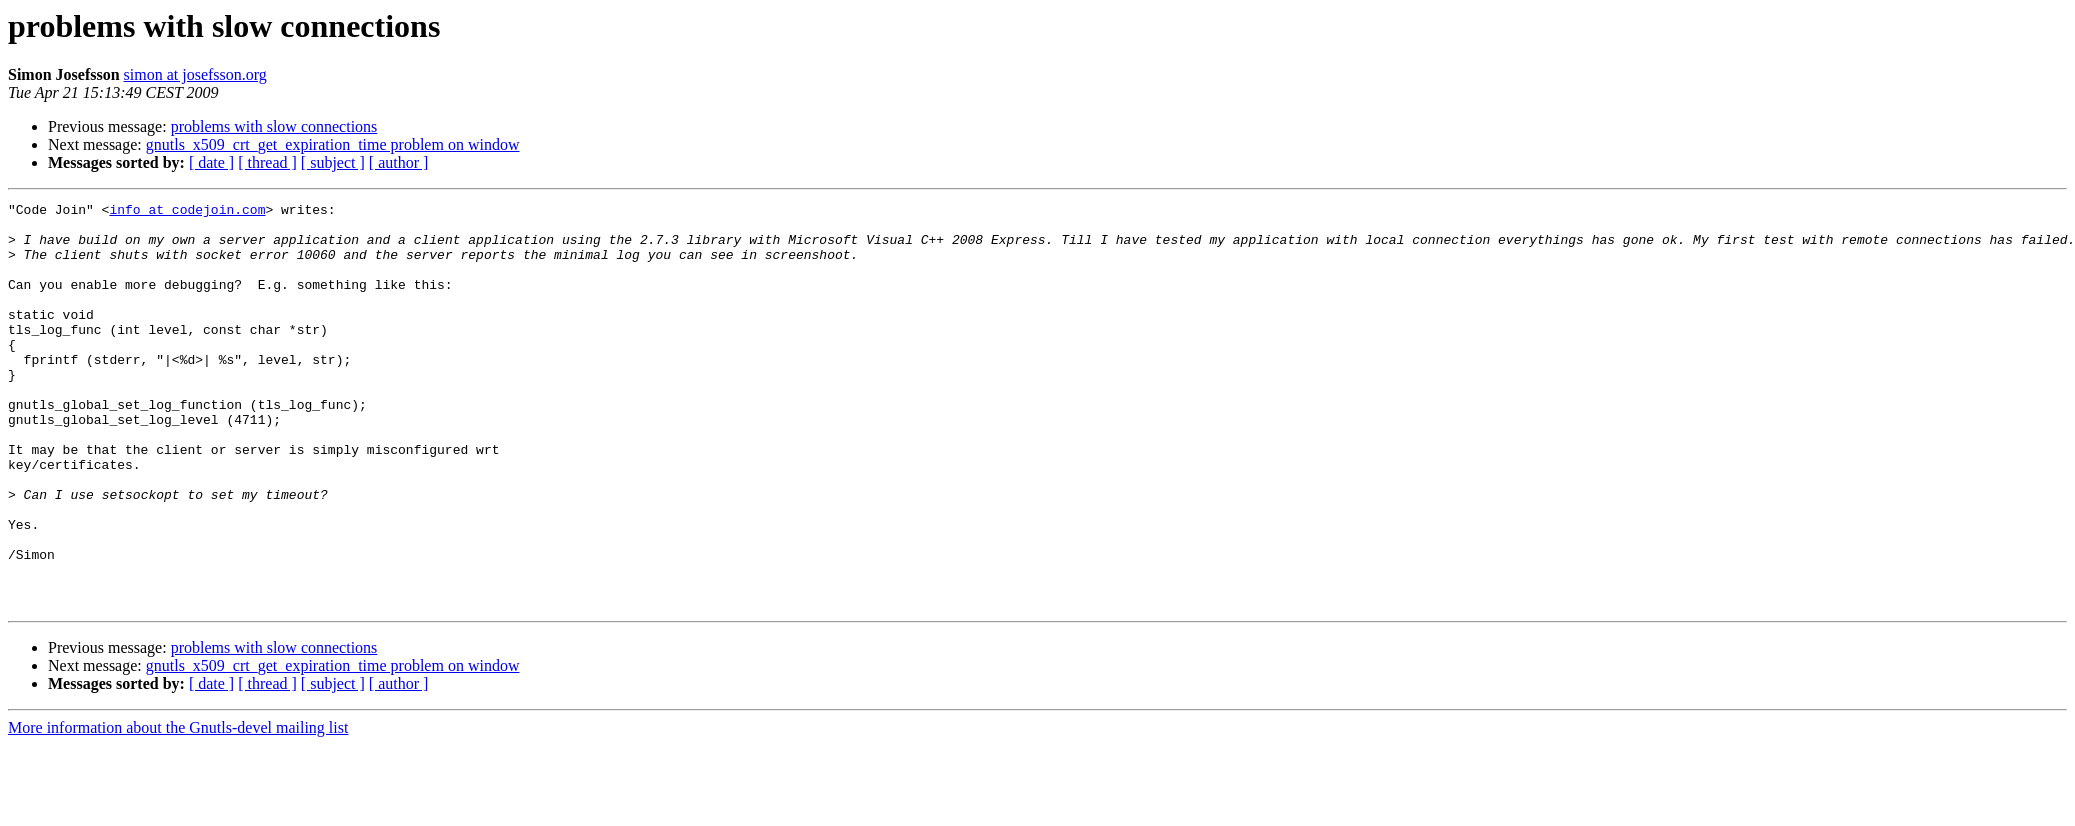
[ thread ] (267, 162)
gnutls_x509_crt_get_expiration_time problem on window (333, 144)
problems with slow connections (274, 126)
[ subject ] (333, 162)
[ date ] (211, 162)
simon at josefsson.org (195, 74)
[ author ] (399, 162)
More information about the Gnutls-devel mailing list (178, 808)
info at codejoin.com (187, 212)
